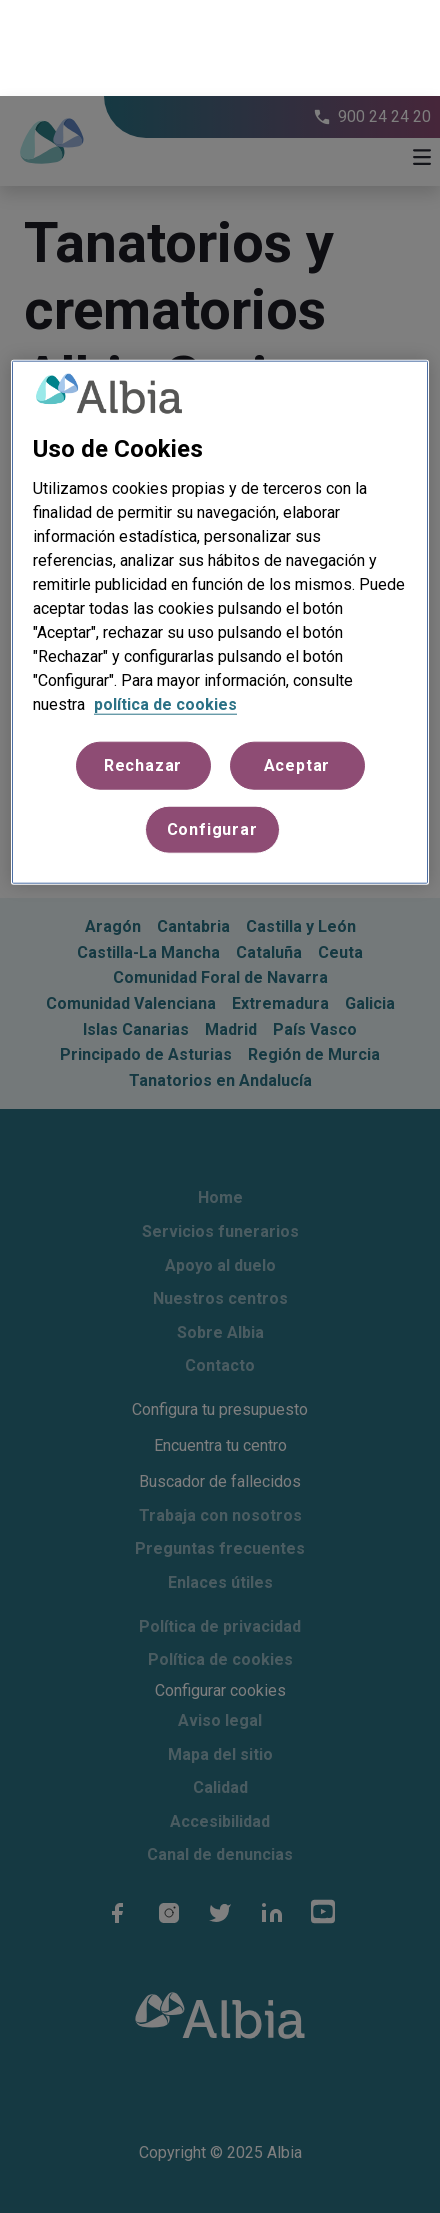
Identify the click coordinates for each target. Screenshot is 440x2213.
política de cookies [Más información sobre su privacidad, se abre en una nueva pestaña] (165, 607)
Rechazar (143, 668)
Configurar (212, 733)
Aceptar (297, 668)
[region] (220, 526)
